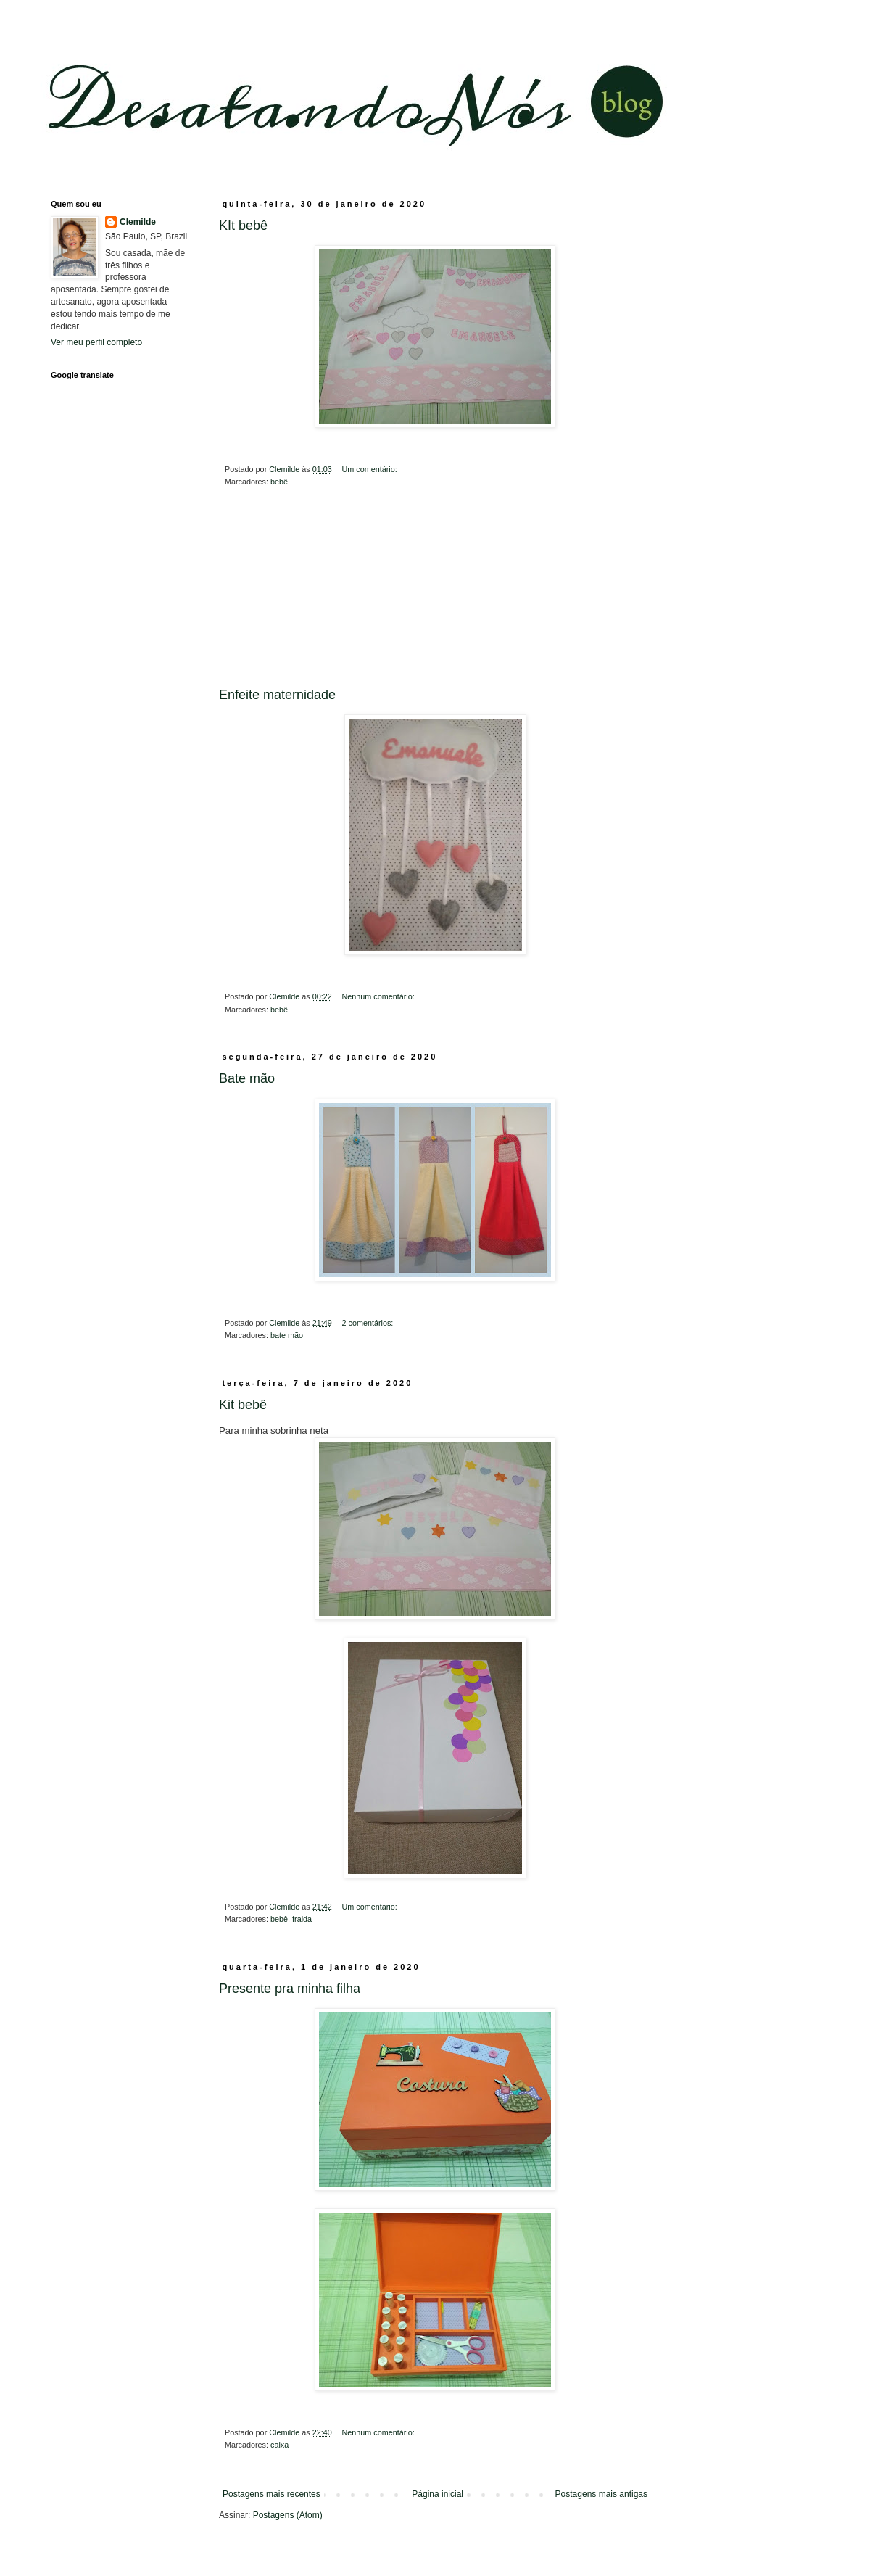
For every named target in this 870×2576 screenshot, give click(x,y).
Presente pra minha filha (289, 1988)
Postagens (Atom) (288, 2515)
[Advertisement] (435, 597)
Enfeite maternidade (277, 695)
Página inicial (437, 2494)
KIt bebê (243, 225)
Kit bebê (243, 1405)
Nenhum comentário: (378, 996)
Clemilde (138, 222)
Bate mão (247, 1078)
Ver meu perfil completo (96, 342)
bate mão (286, 1335)
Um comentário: (370, 469)
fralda (302, 1919)
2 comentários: (368, 1322)
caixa (279, 2444)
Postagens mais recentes (271, 2494)
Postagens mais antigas (601, 2494)
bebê (279, 481)
